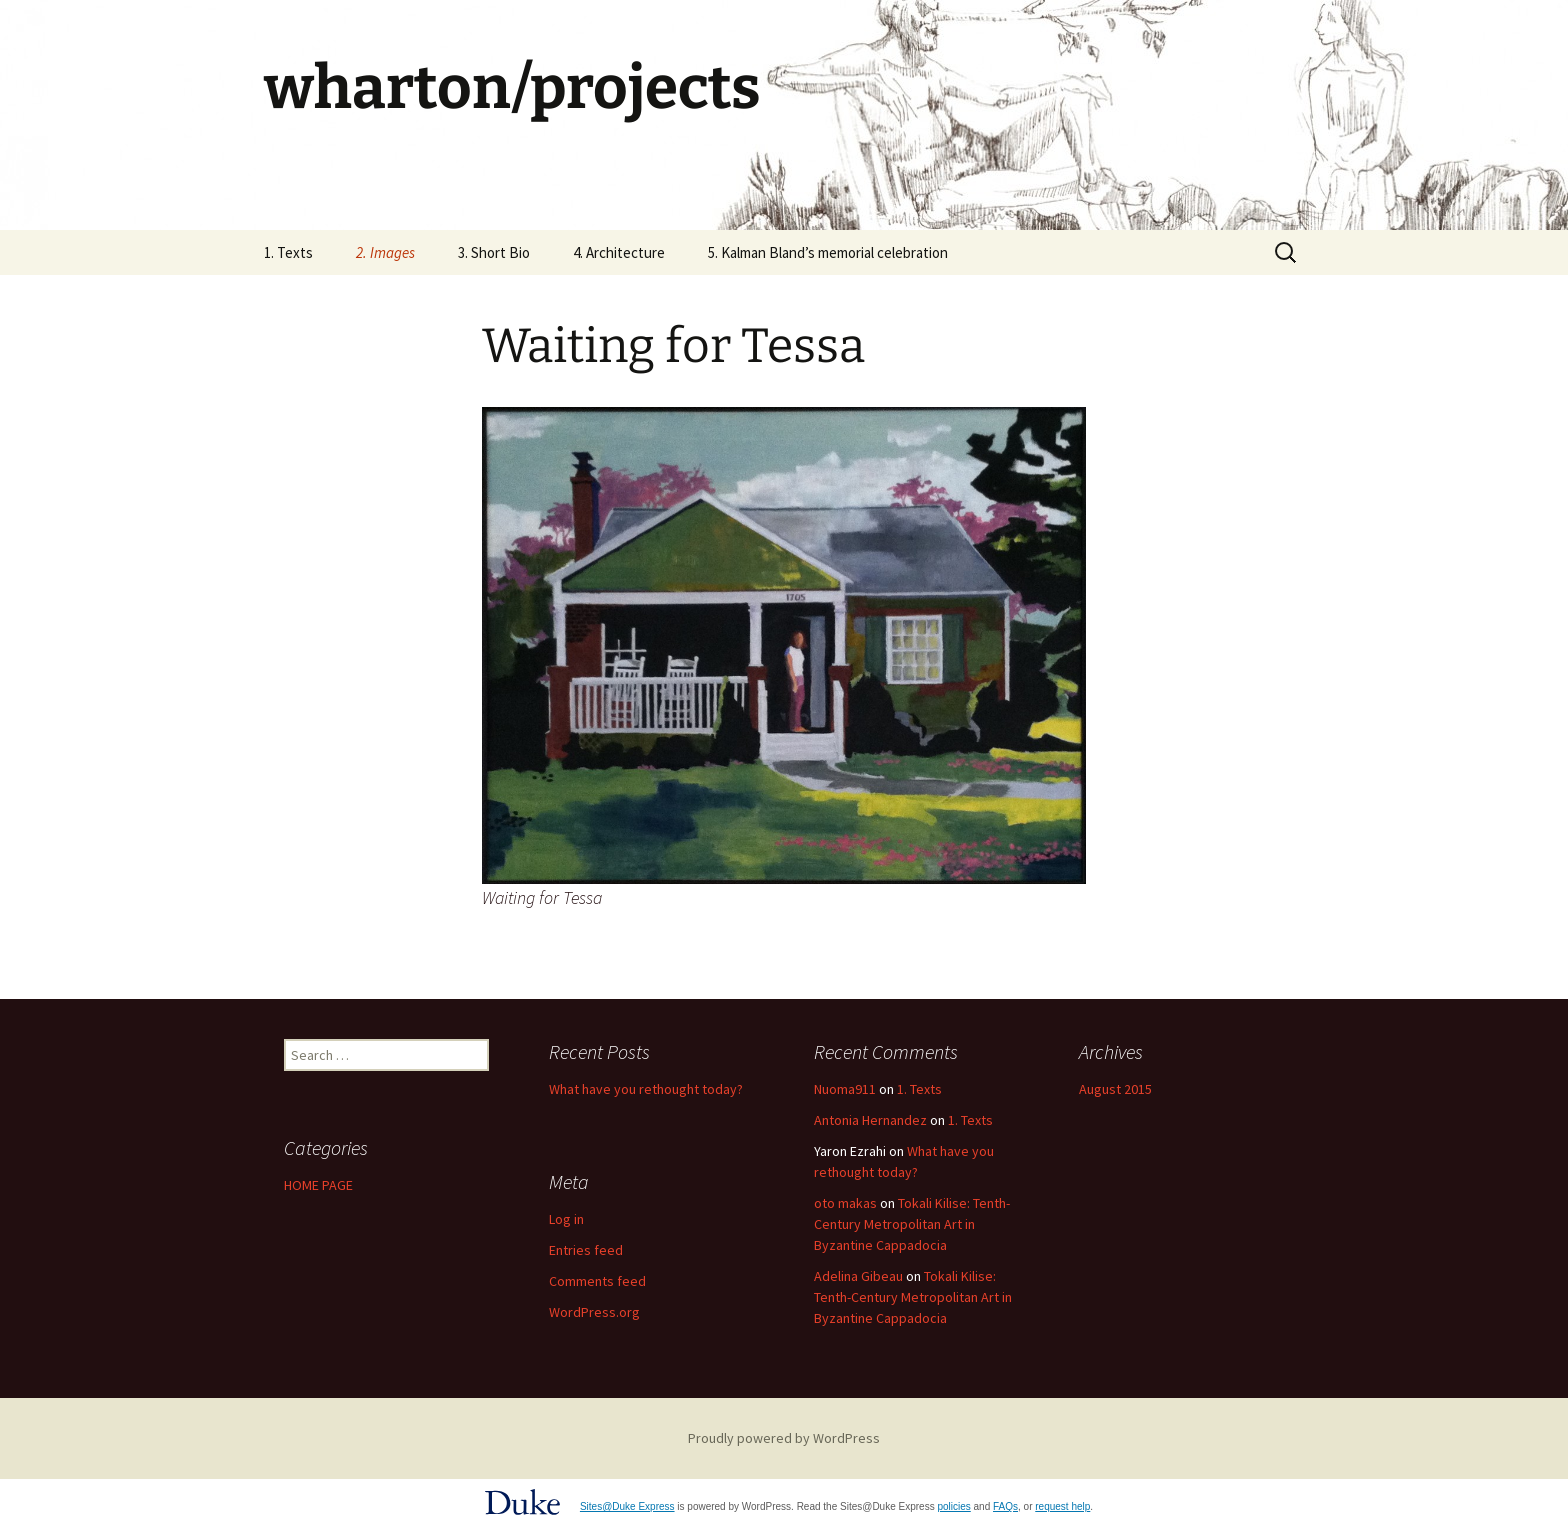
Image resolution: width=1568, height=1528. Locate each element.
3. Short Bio (494, 252)
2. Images (385, 252)
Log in (566, 1219)
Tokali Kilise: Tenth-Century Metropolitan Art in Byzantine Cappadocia (912, 1224)
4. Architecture (619, 252)
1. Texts (288, 252)
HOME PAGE (318, 1185)
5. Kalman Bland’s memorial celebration (828, 252)
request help (1062, 1506)
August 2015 (1115, 1089)
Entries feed (586, 1250)
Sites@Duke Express (627, 1506)
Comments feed (597, 1281)
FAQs (1005, 1506)
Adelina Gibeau (858, 1276)
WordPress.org (594, 1312)
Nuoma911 (845, 1089)
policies (953, 1506)
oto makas (845, 1203)
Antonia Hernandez (870, 1120)
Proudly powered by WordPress (784, 1438)
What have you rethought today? (646, 1089)
